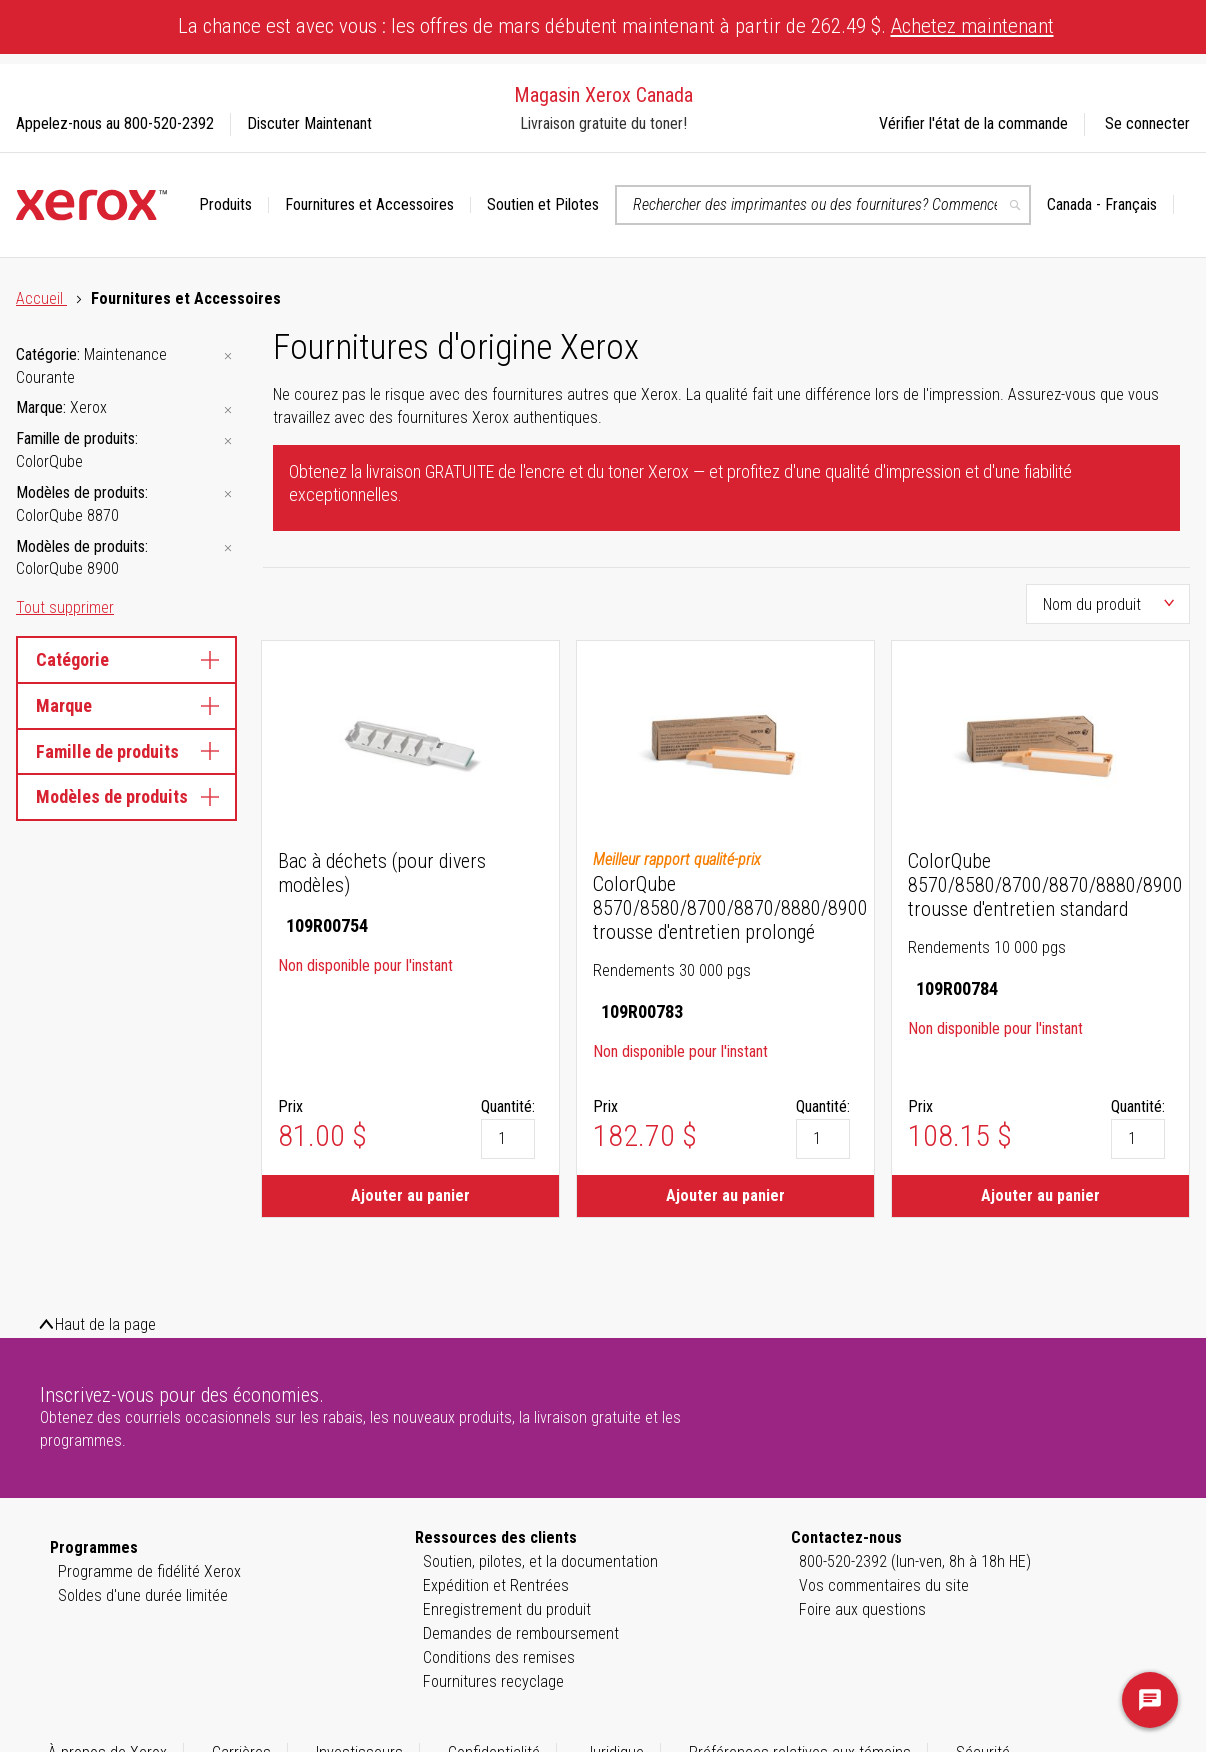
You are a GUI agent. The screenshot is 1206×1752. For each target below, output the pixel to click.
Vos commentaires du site (884, 1585)
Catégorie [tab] (126, 659)
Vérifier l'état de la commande (973, 123)
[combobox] (823, 205)
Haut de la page (105, 1324)
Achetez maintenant (972, 26)
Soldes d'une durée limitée (143, 1595)
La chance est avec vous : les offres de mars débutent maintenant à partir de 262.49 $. (616, 26)
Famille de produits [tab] (126, 751)
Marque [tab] (126, 705)
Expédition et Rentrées (496, 1585)
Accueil (41, 298)
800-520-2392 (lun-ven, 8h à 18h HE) (915, 1561)
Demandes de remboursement (521, 1633)
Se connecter (1147, 123)
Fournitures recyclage (493, 1681)
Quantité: (508, 1106)
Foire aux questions (862, 1609)
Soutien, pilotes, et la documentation (540, 1561)
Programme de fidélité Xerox (149, 1571)
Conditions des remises (499, 1657)
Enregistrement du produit (507, 1609)
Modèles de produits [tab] (126, 796)
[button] (1110, 205)
